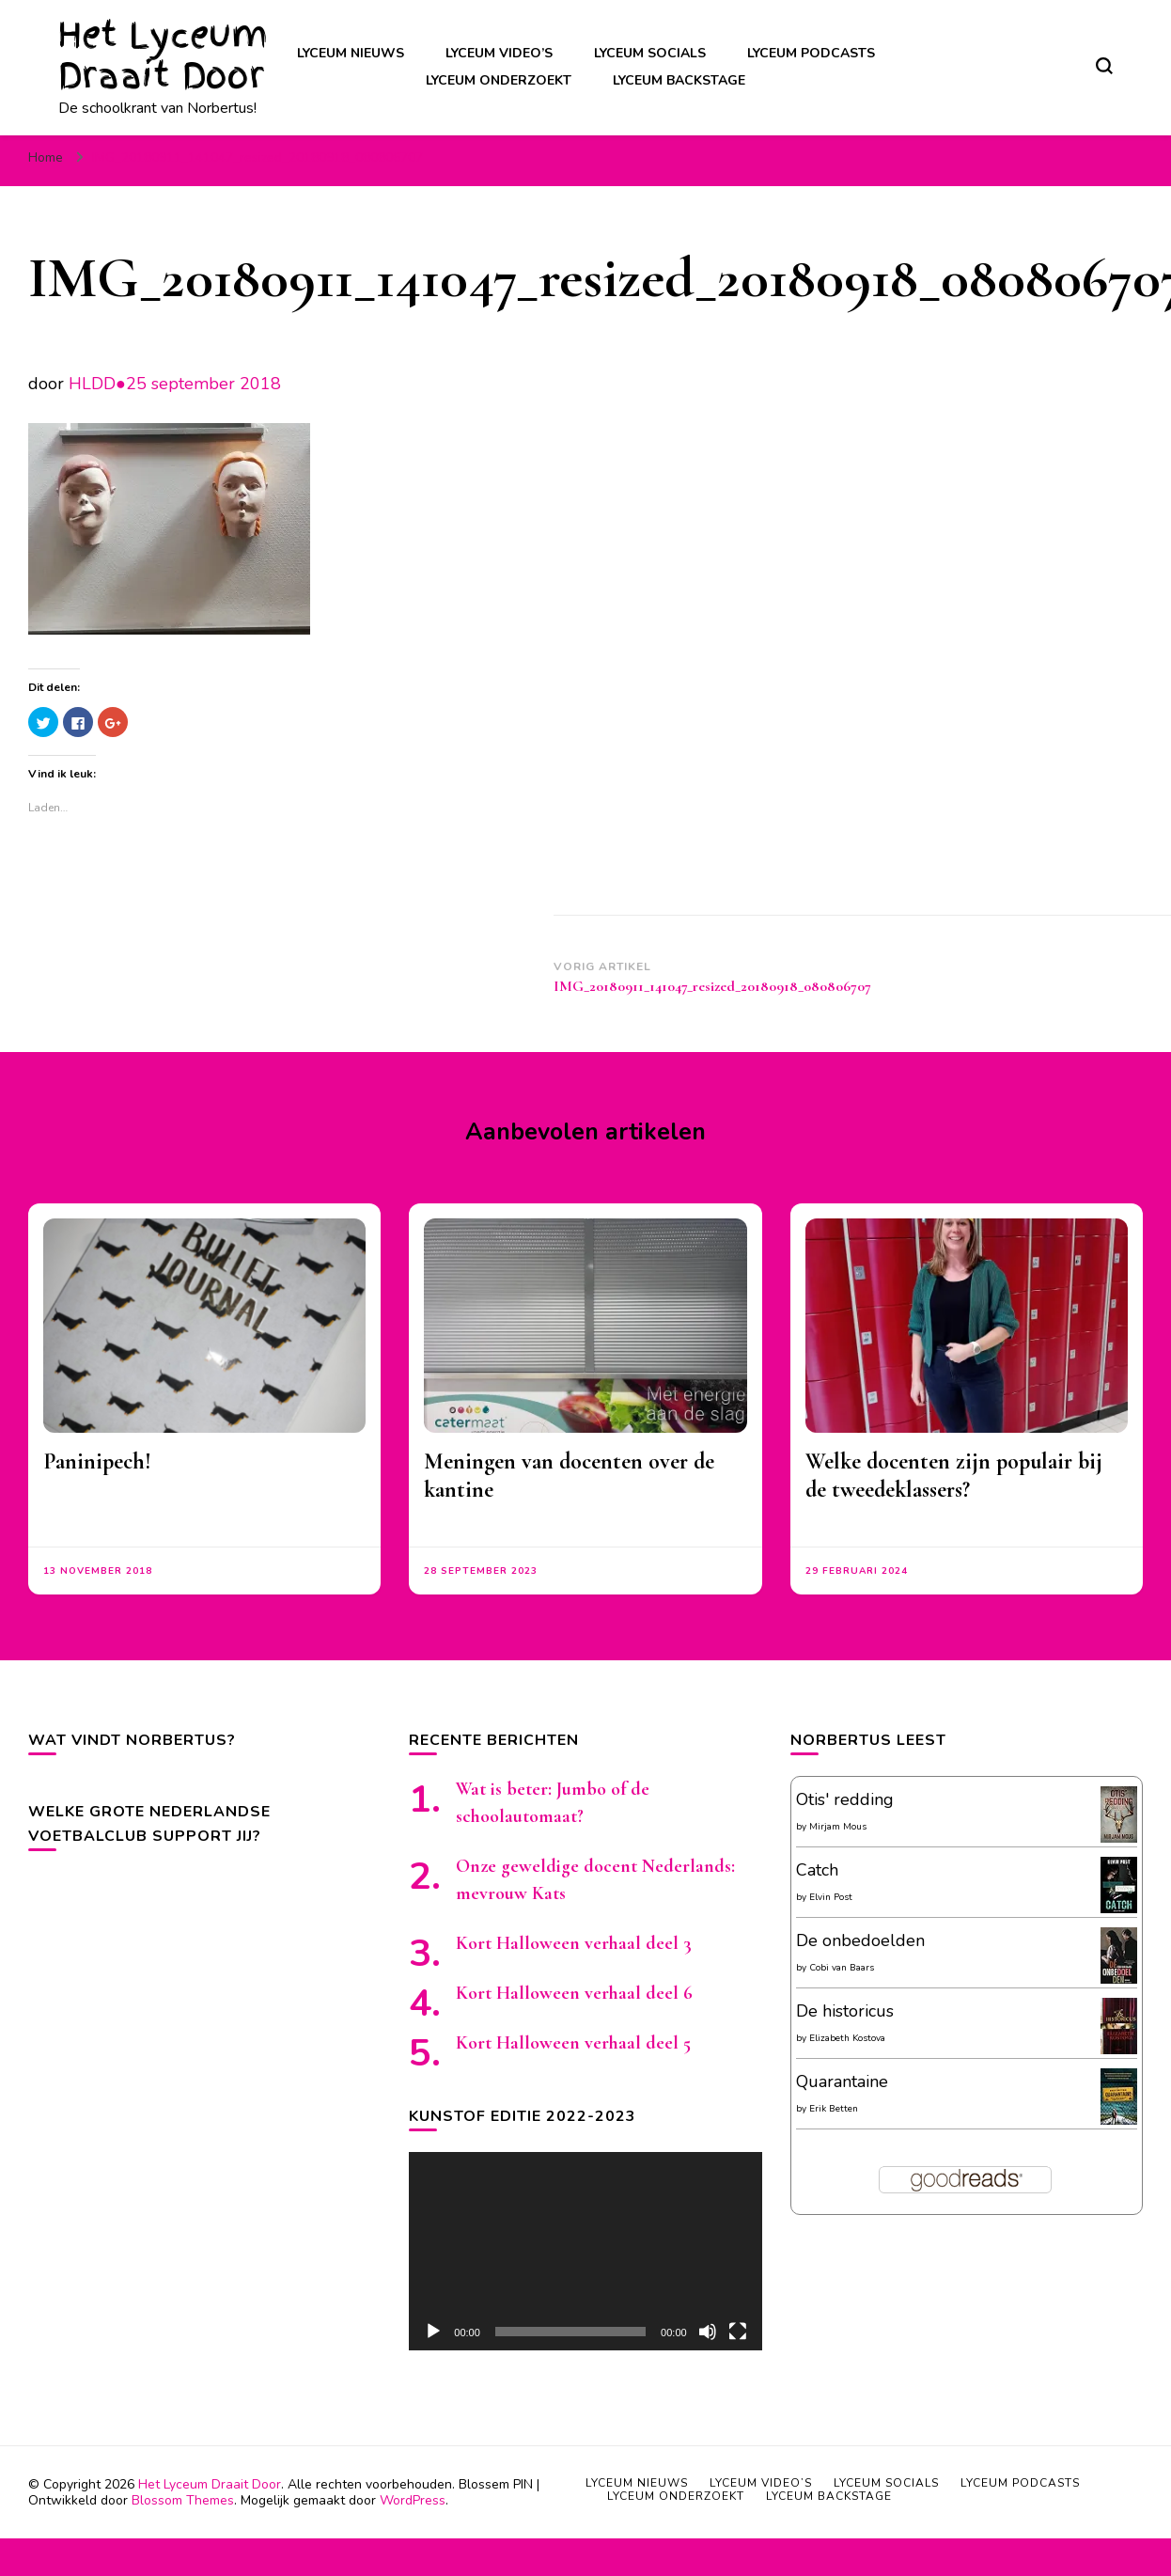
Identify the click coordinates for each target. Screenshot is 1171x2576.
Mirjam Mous (838, 1826)
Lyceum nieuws (350, 53)
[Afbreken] (707, 2331)
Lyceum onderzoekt (498, 80)
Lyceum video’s (499, 53)
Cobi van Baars (841, 1967)
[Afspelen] (433, 2331)
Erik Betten (833, 2108)
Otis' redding (845, 1799)
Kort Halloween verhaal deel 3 (574, 1943)
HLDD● (97, 383)
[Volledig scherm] (737, 2331)
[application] (585, 2251)
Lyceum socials (650, 53)
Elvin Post (830, 1897)
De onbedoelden (860, 1940)
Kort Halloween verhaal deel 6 (574, 1993)
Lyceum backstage (679, 80)
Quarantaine (842, 2081)
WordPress (412, 2500)
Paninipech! (97, 1461)
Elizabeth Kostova (847, 2038)
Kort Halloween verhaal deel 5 (573, 2043)
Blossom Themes (183, 2500)
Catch (817, 1870)
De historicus (845, 2011)
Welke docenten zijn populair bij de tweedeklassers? (953, 1475)
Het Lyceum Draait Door (163, 55)
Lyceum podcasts (811, 53)
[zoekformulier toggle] (1104, 65)
